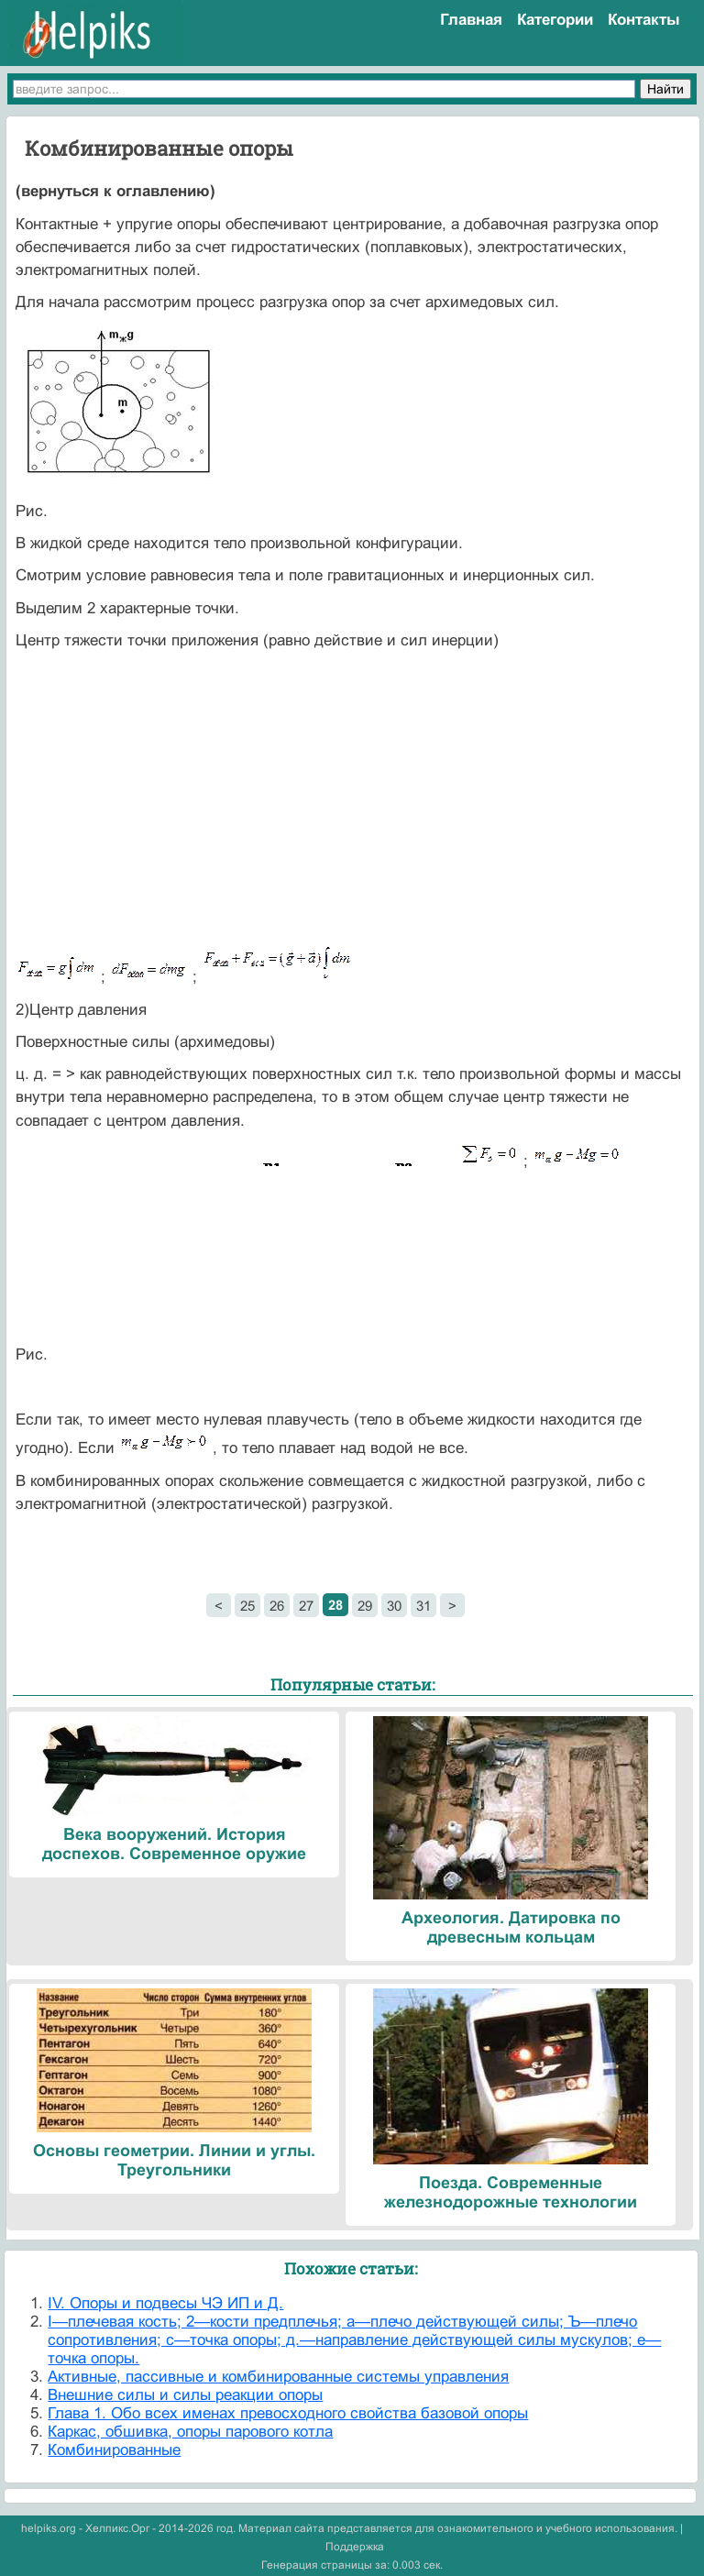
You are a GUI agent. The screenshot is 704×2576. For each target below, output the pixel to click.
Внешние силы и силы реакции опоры (185, 2395)
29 (365, 1605)
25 (247, 1605)
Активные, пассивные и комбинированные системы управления (278, 2376)
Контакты (644, 19)
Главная (471, 19)
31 (423, 1605)
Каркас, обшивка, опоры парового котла (190, 2431)
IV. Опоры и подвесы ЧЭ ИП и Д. (165, 2303)
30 (394, 1605)
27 (306, 1605)
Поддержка (354, 2546)
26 (277, 1605)
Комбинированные (114, 2450)
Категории (555, 19)
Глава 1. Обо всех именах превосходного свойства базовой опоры (288, 2413)
